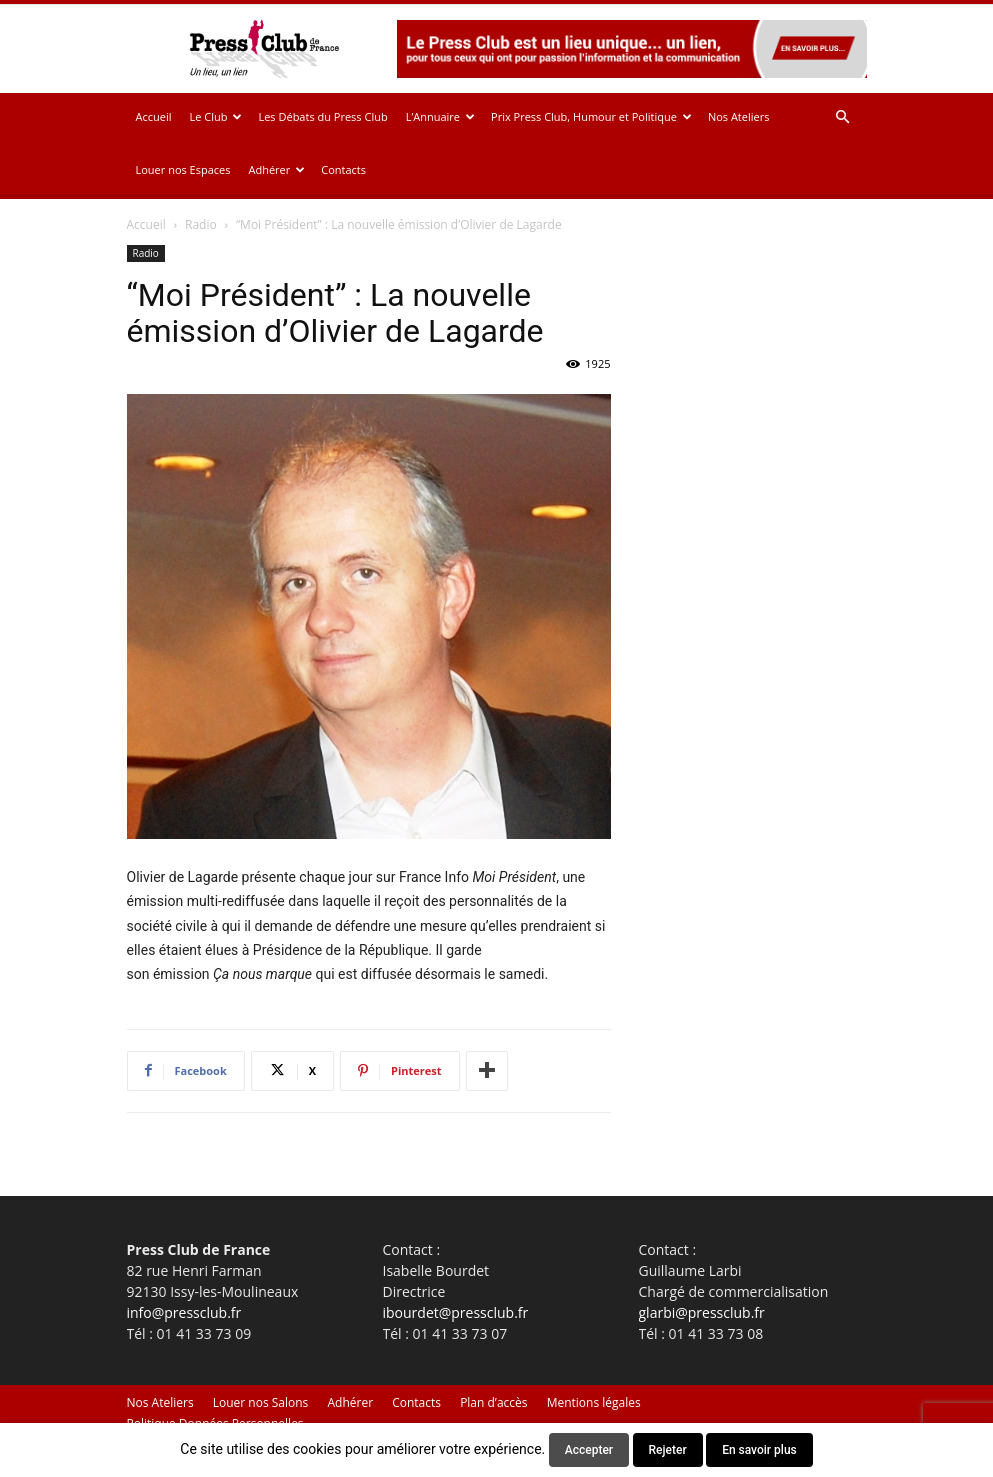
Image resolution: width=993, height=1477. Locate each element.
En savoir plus (759, 1450)
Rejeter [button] (668, 1450)
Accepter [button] (589, 1450)
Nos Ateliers (739, 116)
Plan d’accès (493, 1402)
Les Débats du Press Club (322, 116)
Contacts (343, 169)
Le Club (215, 116)
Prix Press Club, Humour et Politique (591, 116)
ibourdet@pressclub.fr (456, 1312)
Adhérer (276, 169)
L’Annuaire (440, 116)
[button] (843, 117)
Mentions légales (594, 1402)
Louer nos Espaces (183, 169)
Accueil (154, 116)
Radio (201, 224)
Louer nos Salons (261, 1402)
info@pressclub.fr (184, 1312)
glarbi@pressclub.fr (702, 1312)
